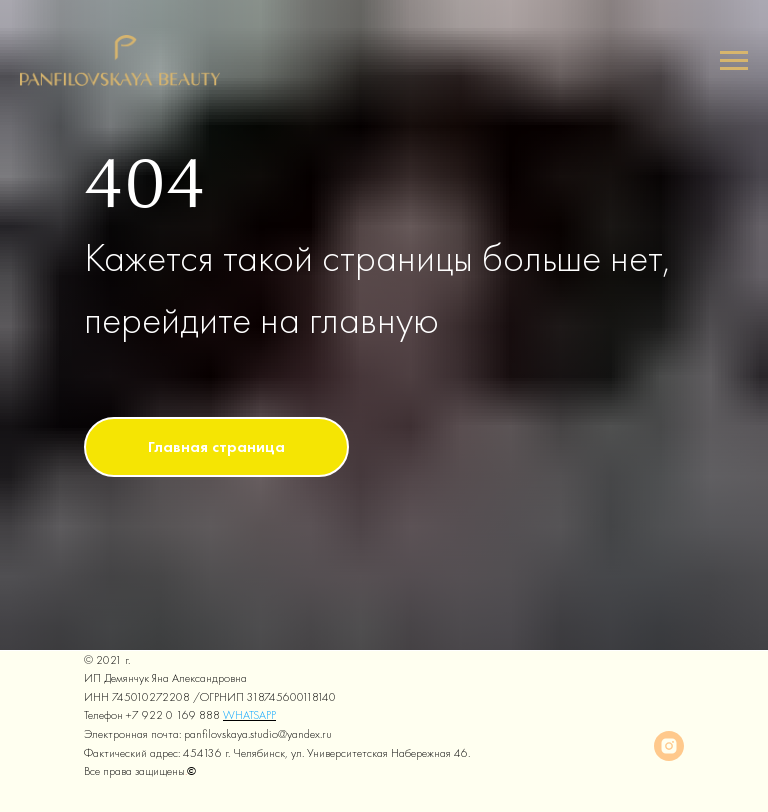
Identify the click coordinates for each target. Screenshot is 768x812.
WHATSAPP (249, 715)
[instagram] (669, 746)
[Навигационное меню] (734, 61)
